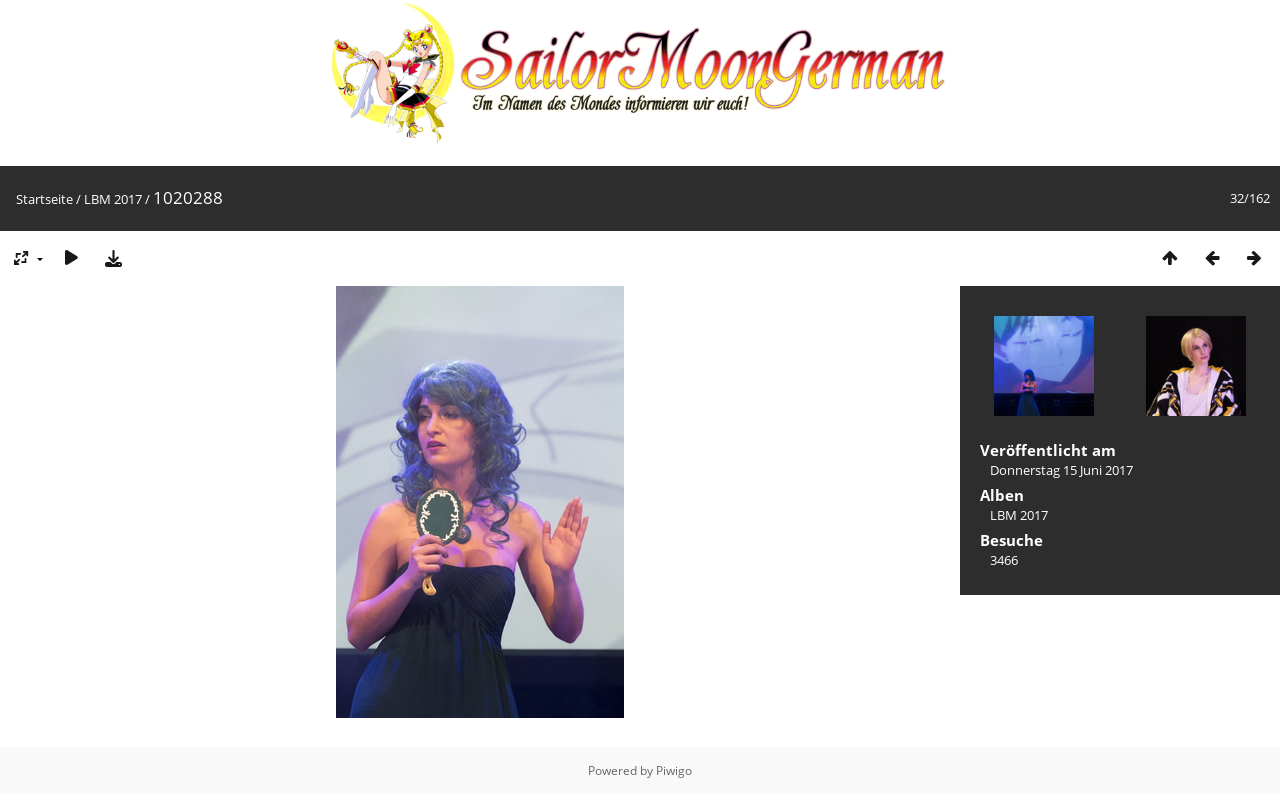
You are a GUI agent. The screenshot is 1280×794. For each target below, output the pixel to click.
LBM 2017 (113, 199)
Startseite (44, 199)
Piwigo (674, 770)
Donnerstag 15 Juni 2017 (1061, 470)
